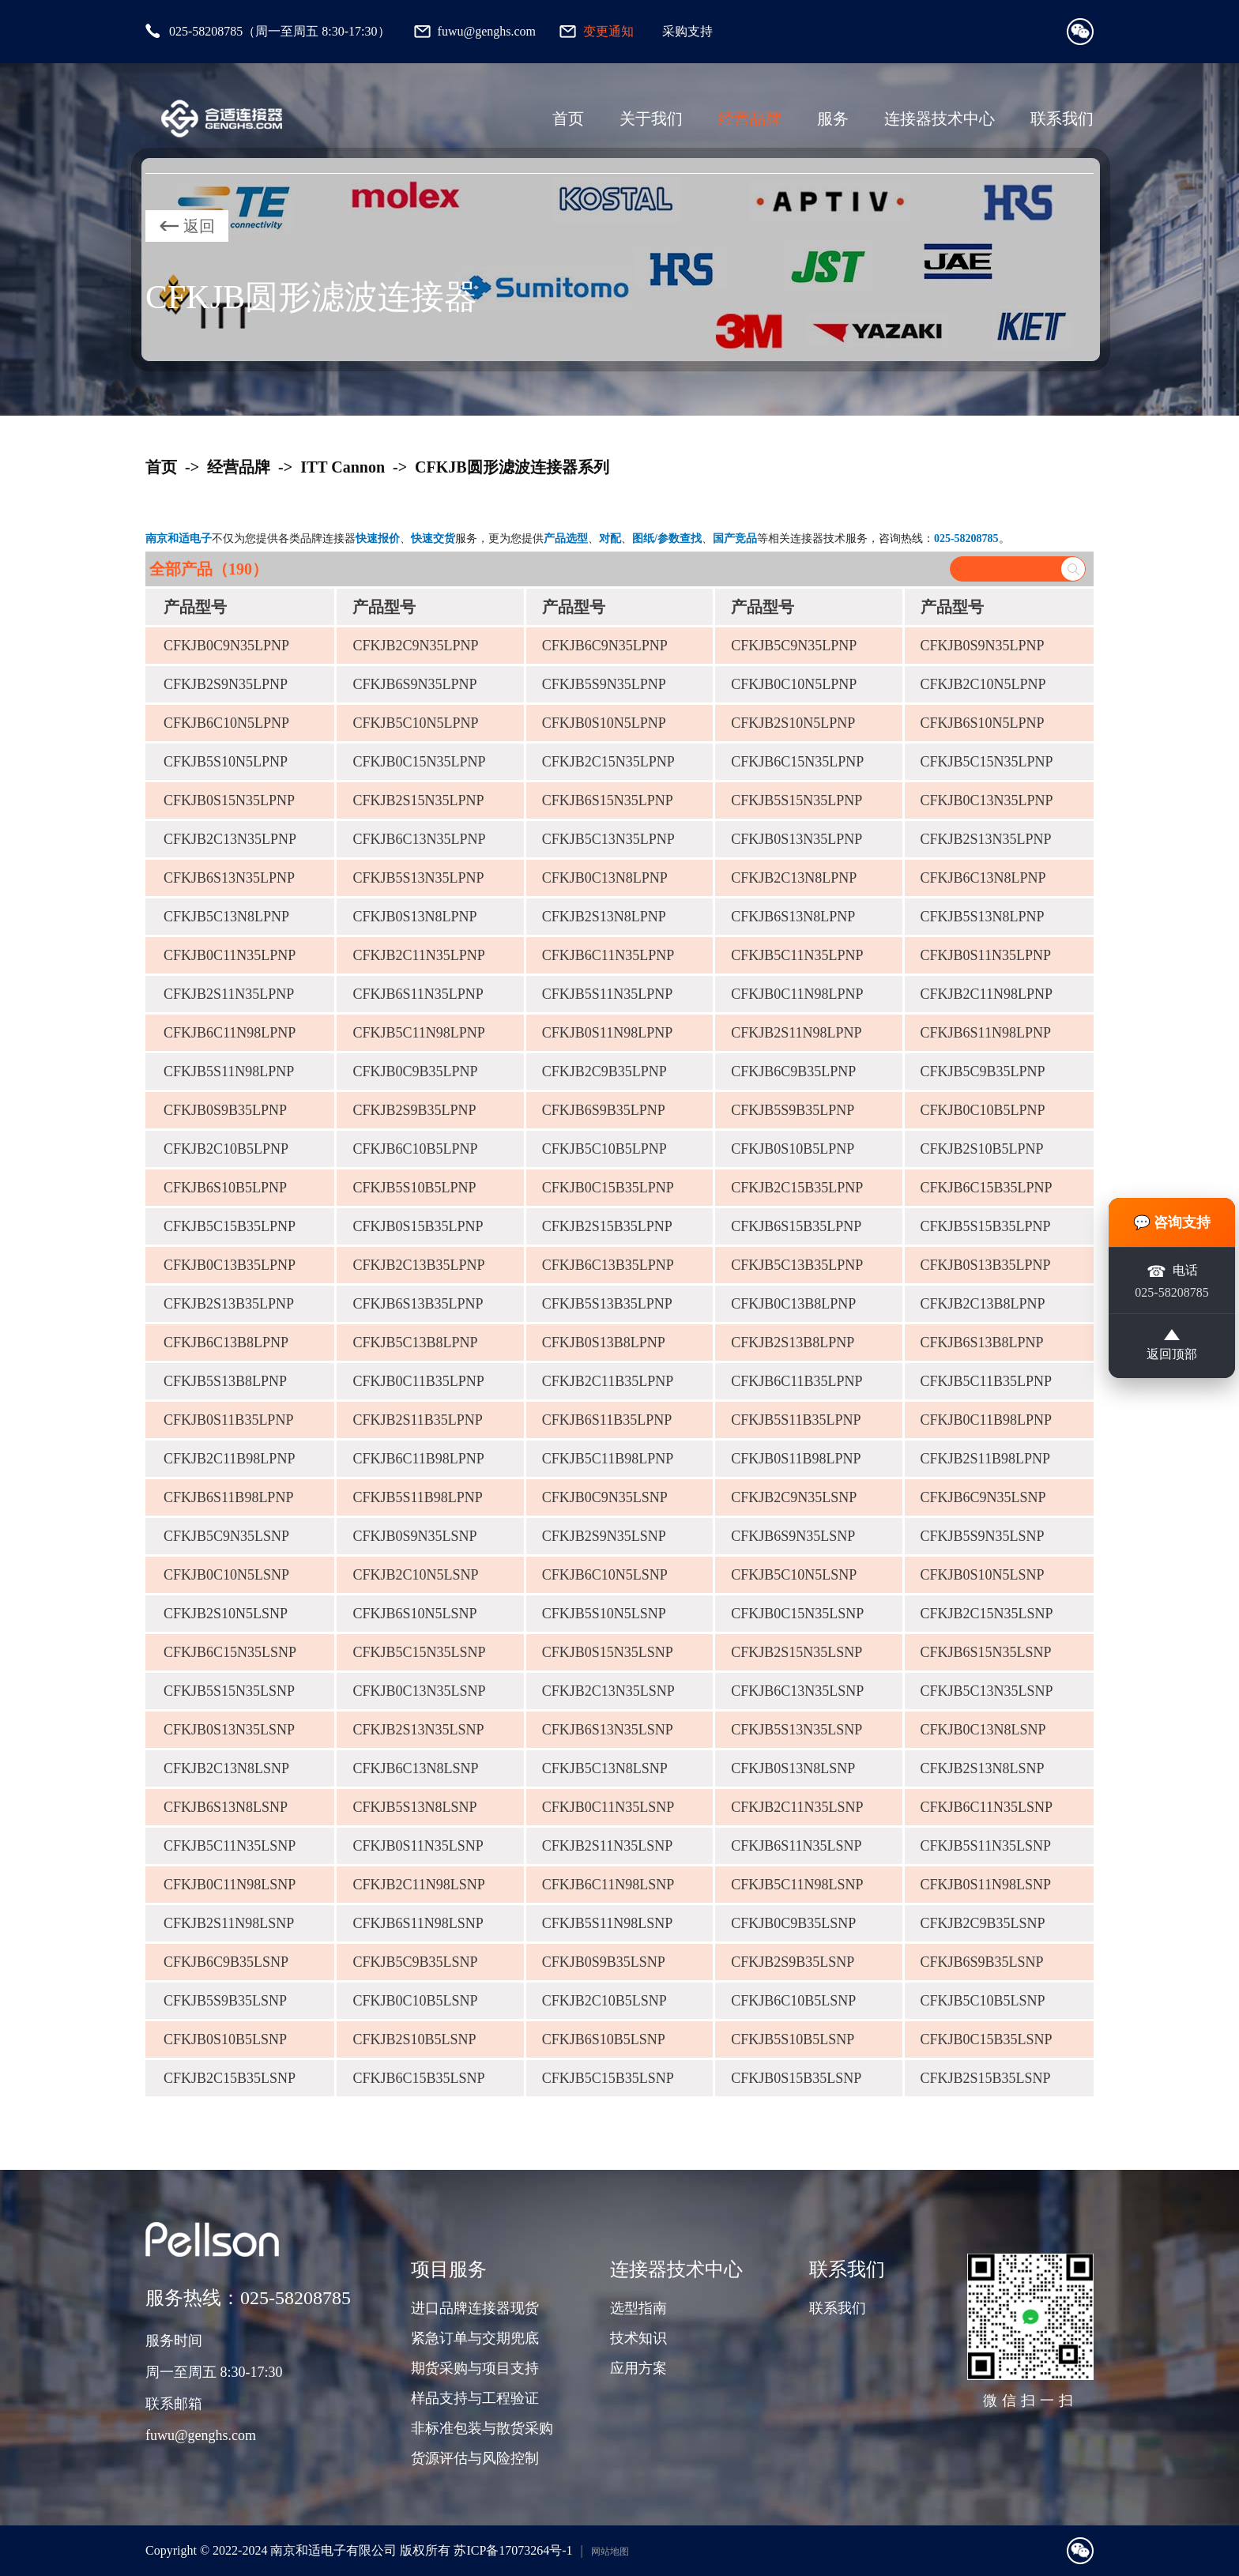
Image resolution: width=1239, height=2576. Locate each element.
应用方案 (638, 2368)
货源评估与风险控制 (475, 2458)
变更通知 (608, 31)
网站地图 (610, 2551)
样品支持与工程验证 (475, 2398)
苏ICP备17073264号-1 (513, 2550)
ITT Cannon (342, 467)
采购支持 (687, 31)
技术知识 (638, 2338)
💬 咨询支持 (1172, 1222)
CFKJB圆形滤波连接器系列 (512, 467)
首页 (568, 118)
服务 (833, 118)
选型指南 (638, 2308)
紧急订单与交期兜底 (475, 2338)
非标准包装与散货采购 (482, 2428)
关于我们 (651, 118)
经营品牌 (749, 118)
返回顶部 (1172, 1346)
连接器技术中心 (939, 118)
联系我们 (1062, 118)
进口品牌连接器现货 (475, 2308)
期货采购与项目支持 (475, 2368)
